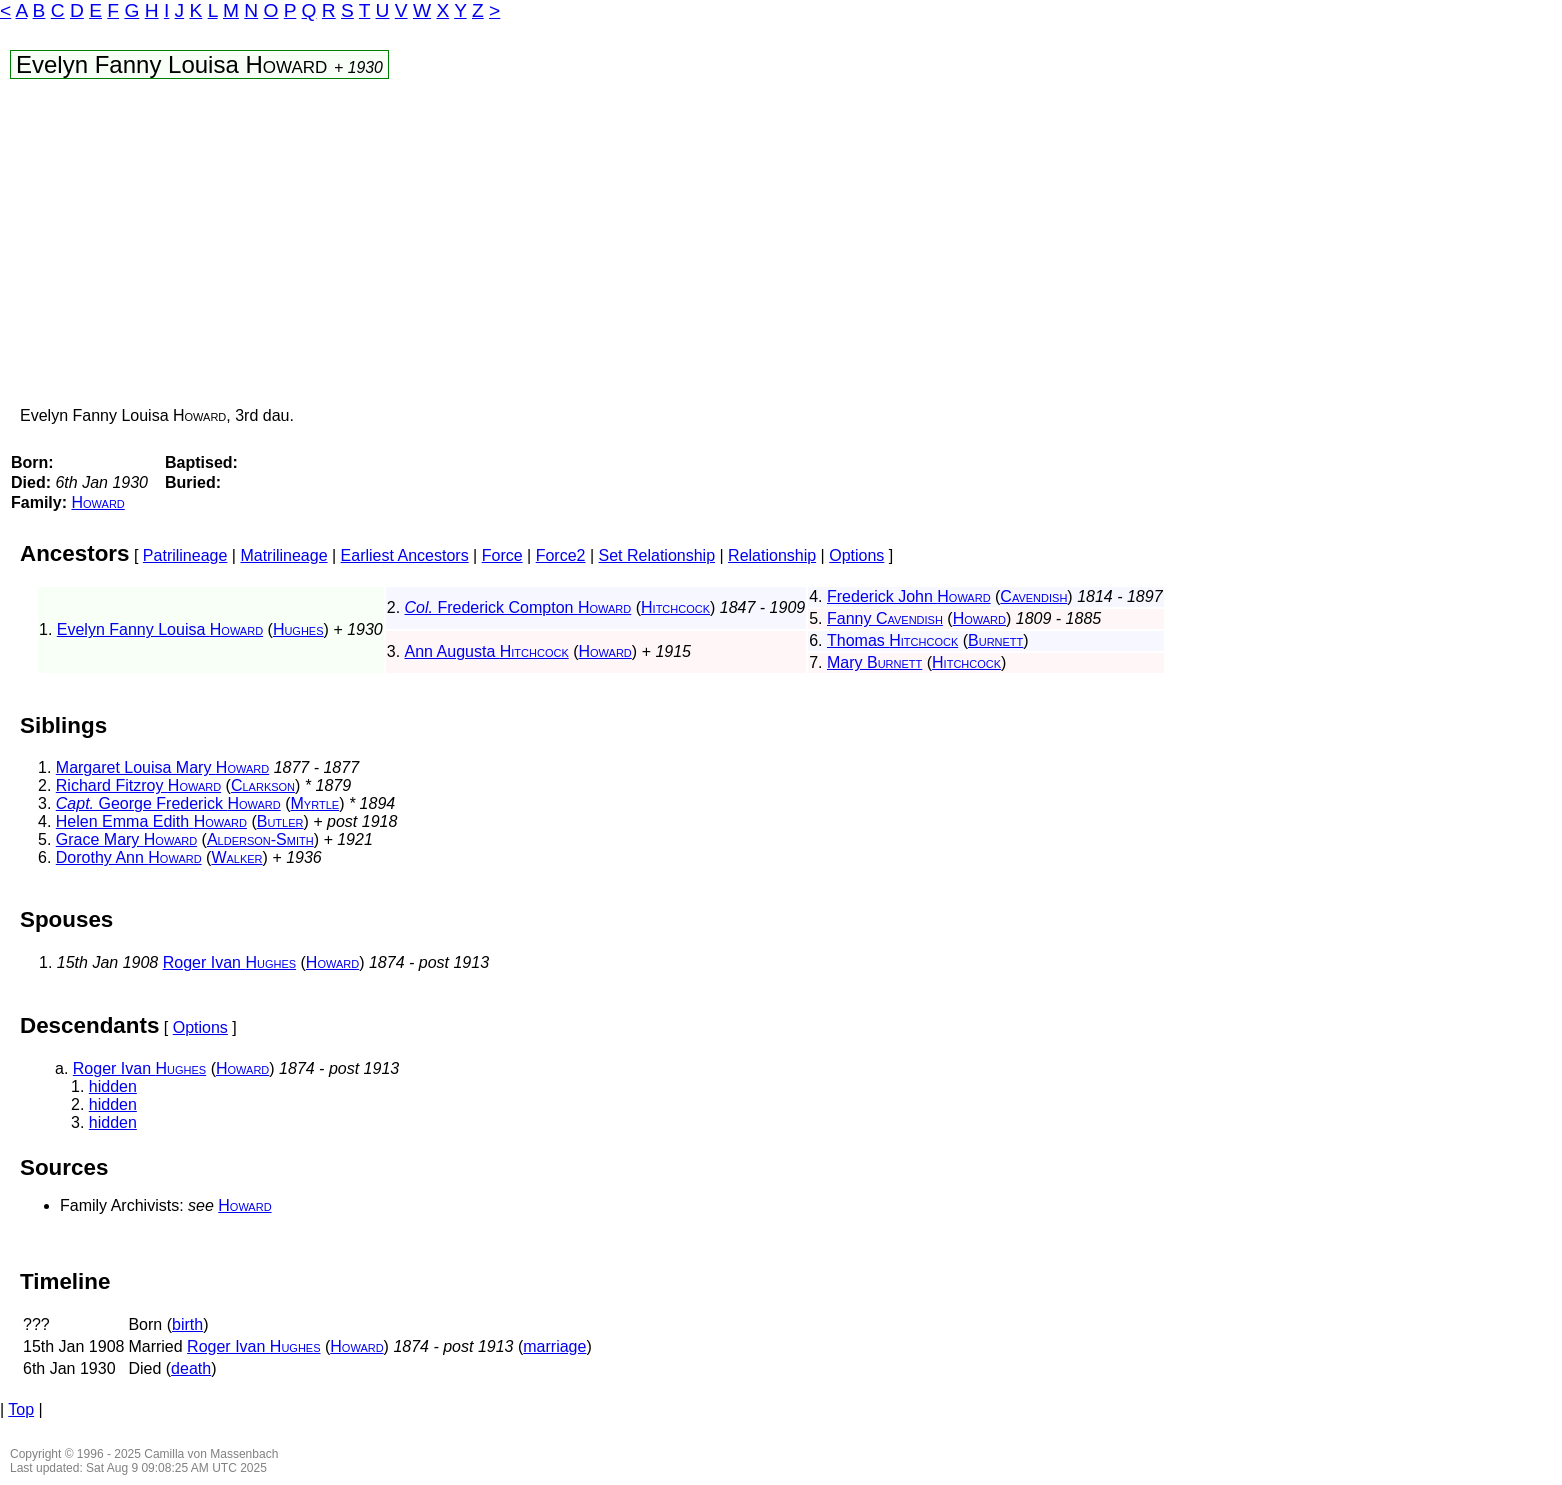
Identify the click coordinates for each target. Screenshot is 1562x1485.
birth (187, 1324)
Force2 (561, 555)
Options (856, 555)
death (191, 1368)
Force (502, 555)
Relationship (772, 555)
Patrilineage (185, 555)
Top (21, 1409)
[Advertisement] (593, 247)
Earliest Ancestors (405, 555)
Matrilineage (283, 555)
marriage (554, 1346)
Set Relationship (657, 555)
